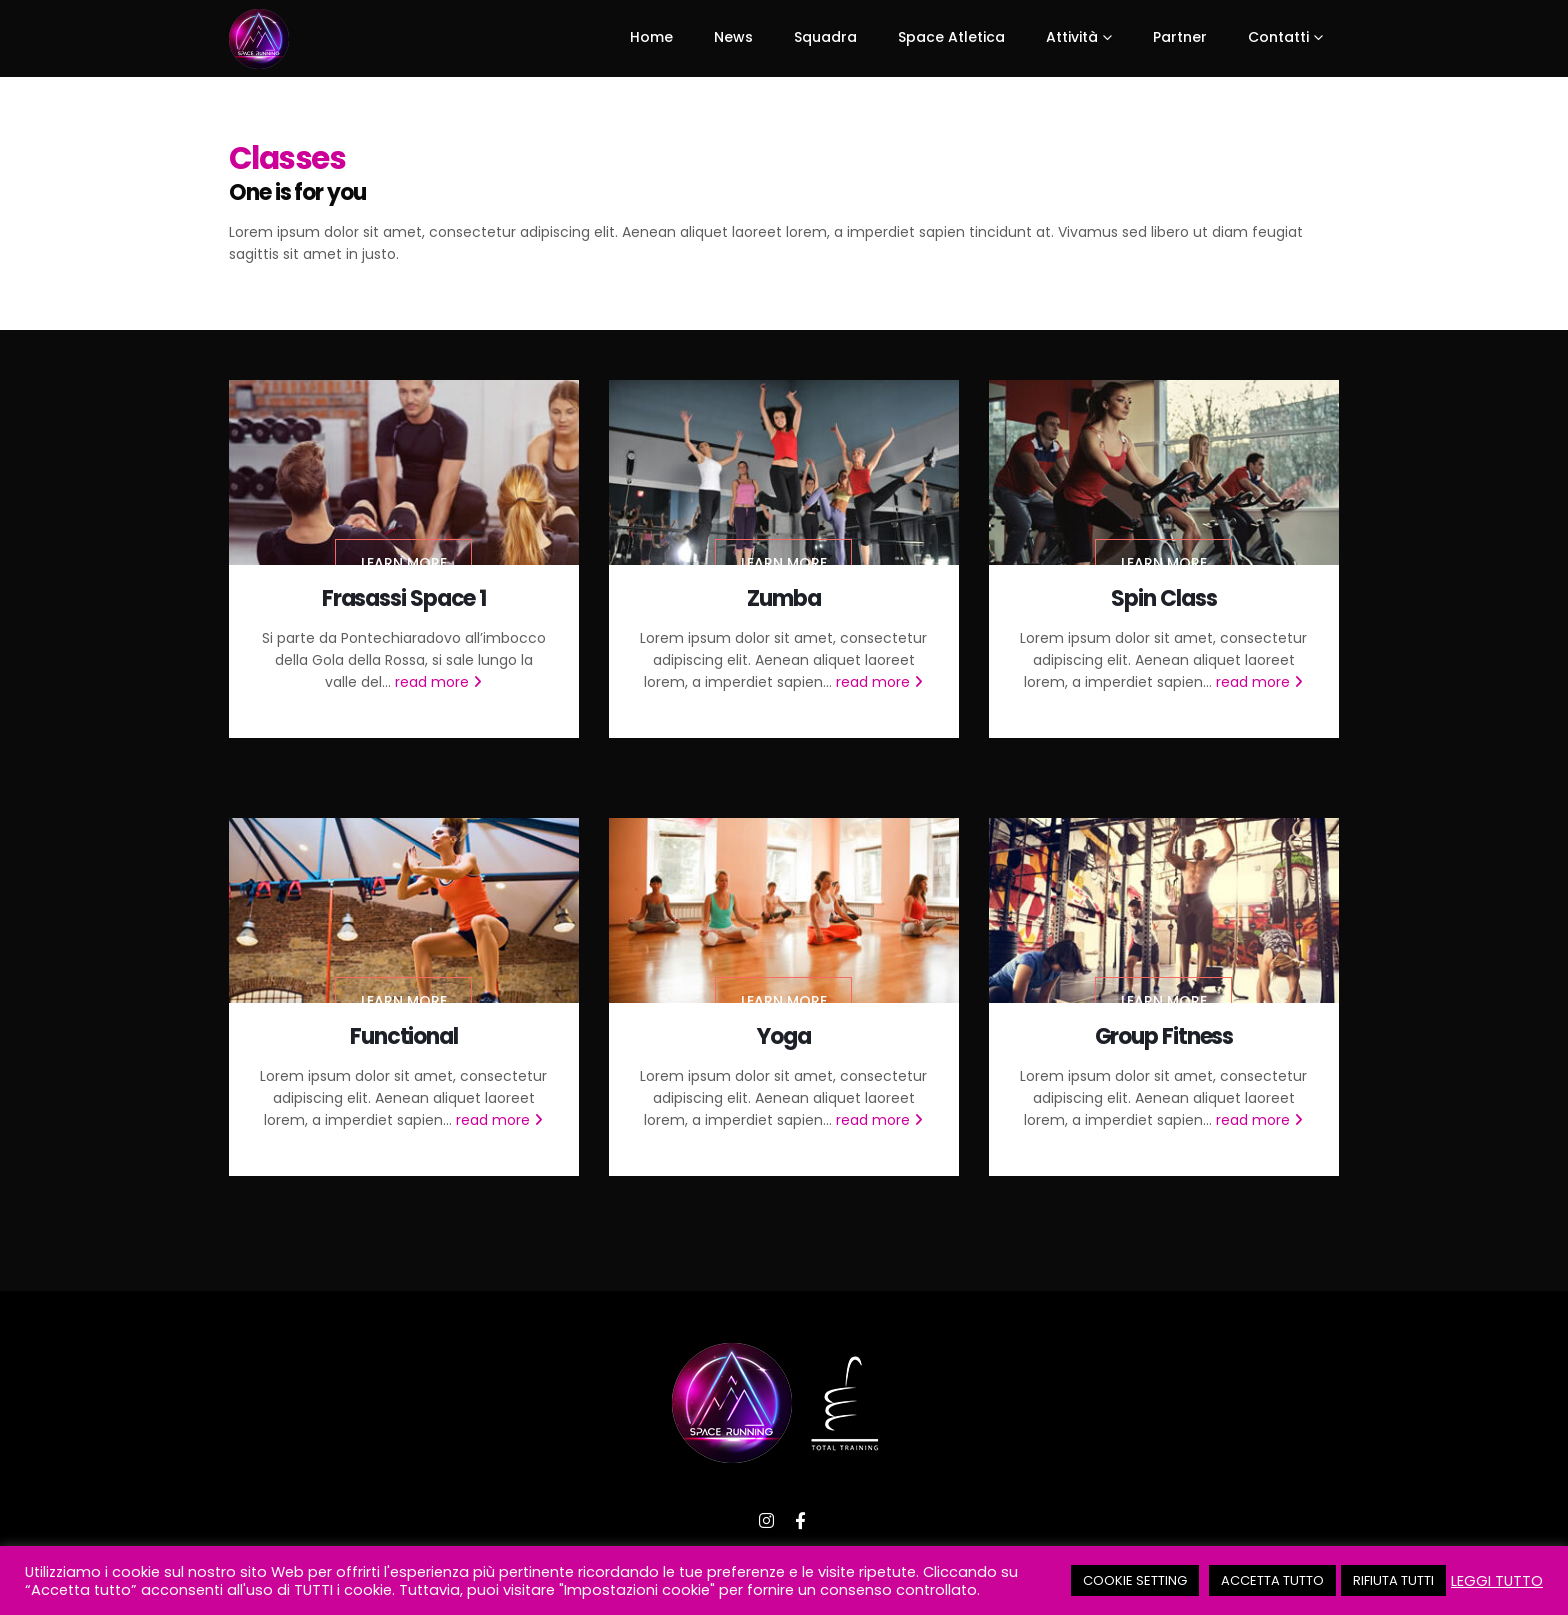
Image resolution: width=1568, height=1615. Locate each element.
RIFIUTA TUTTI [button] (1393, 1580)
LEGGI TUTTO (1497, 1581)
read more (438, 682)
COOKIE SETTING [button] (1135, 1580)
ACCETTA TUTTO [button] (1272, 1580)
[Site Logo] (259, 39)
